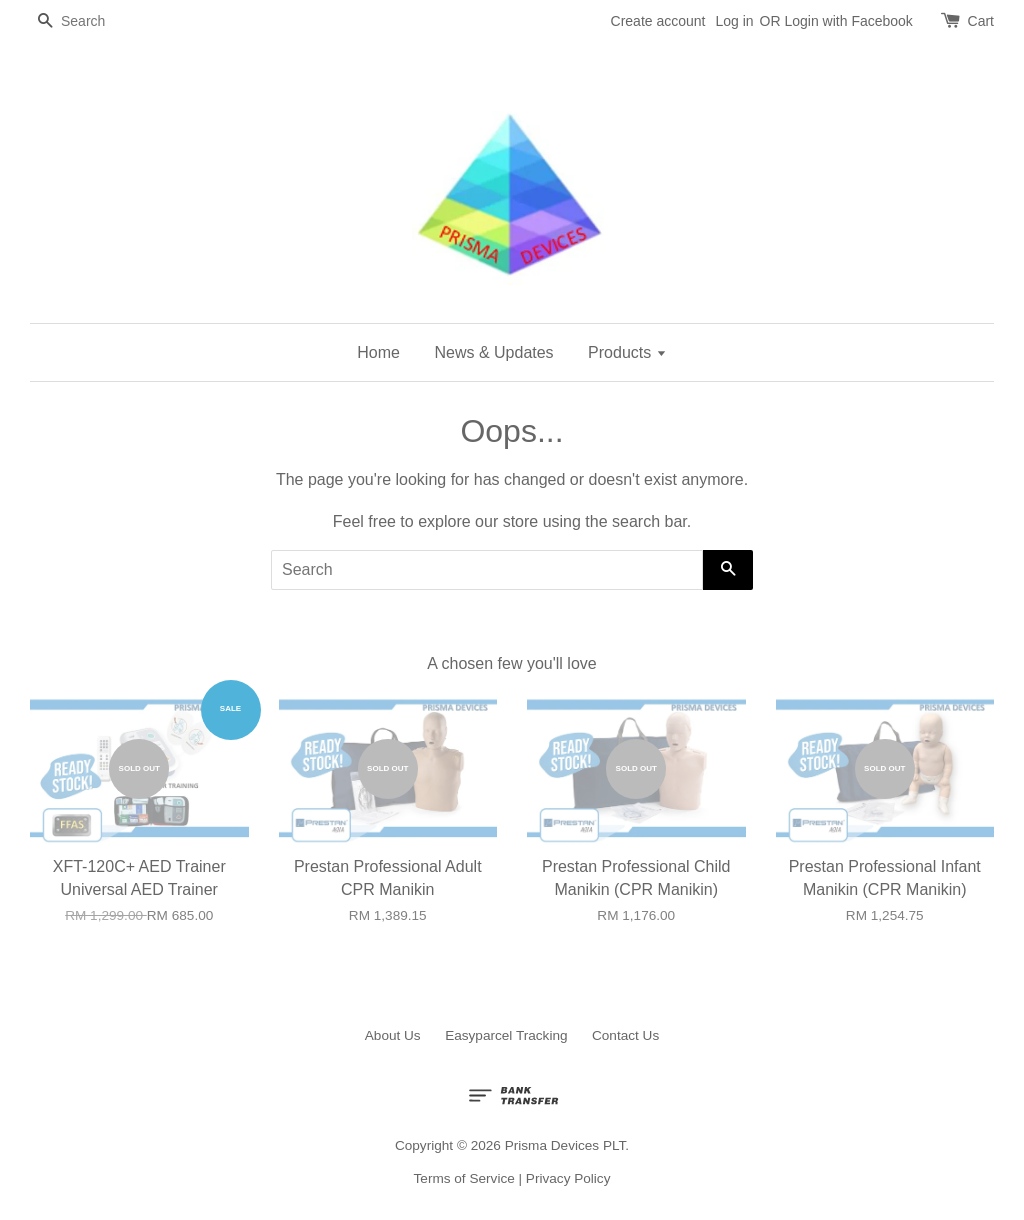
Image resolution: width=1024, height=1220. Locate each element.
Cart (981, 21)
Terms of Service (464, 1178)
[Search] (90, 21)
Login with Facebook (848, 21)
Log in (734, 21)
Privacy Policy (568, 1178)
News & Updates (493, 352)
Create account (658, 21)
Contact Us (625, 1035)
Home (378, 352)
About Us (393, 1035)
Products (627, 352)
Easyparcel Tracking (506, 1035)
